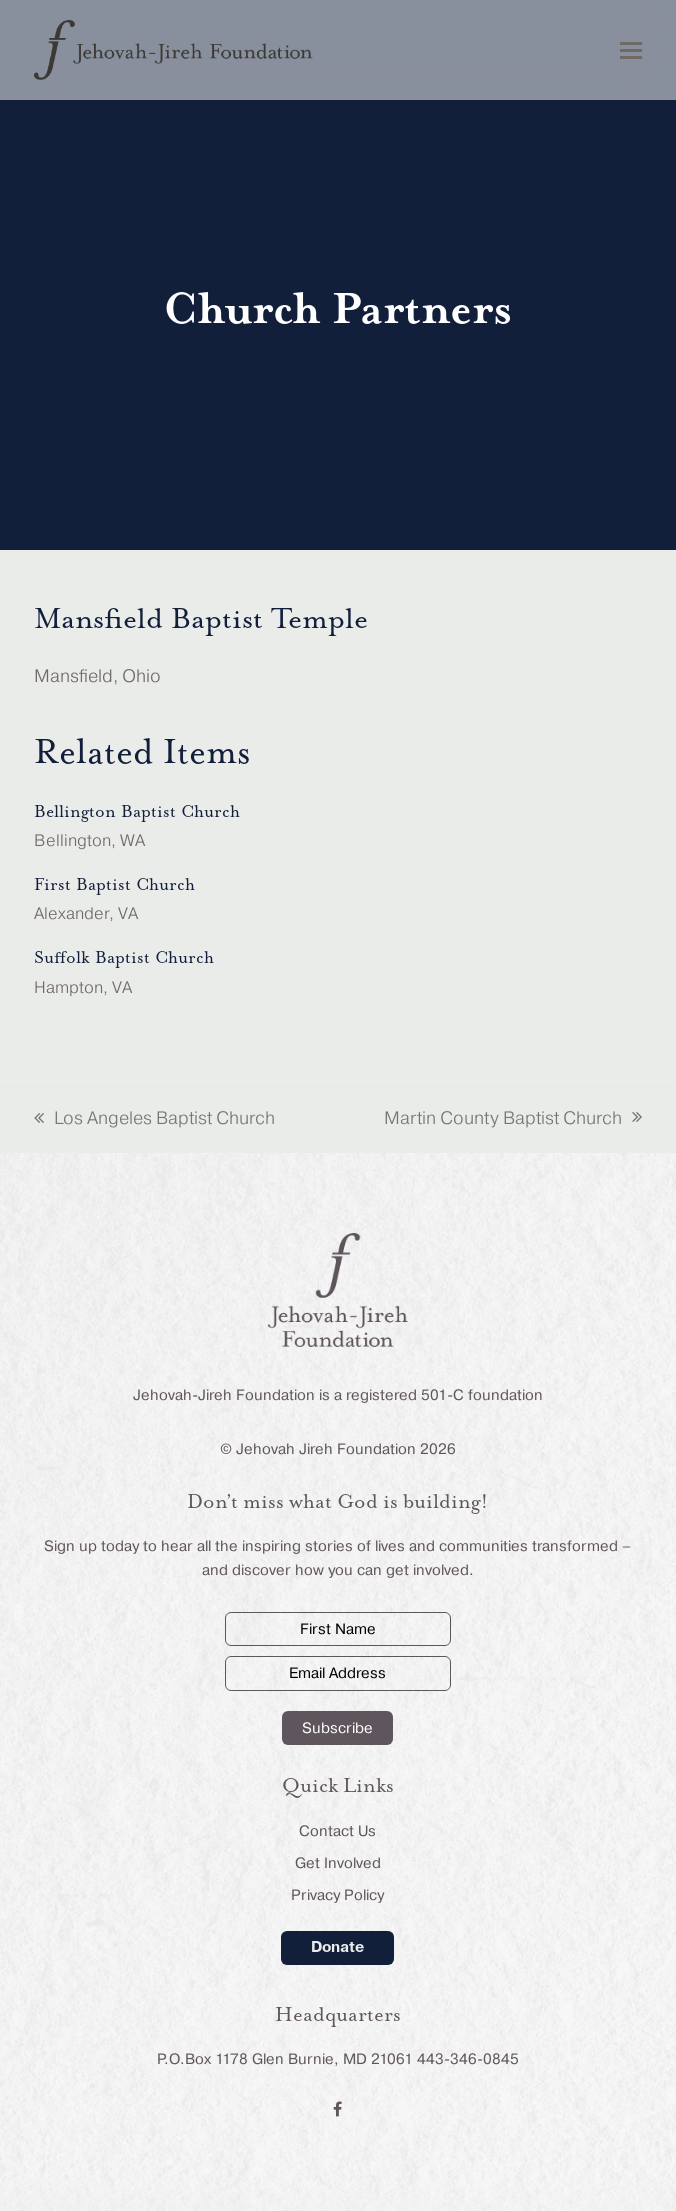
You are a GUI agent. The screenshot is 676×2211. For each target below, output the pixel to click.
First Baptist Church (114, 885)
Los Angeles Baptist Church (154, 1120)
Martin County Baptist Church (513, 1120)
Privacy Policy (337, 1895)
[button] (631, 50)
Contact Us (337, 1831)
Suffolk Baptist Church (124, 958)
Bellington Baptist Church (137, 812)
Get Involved (338, 1863)
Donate (337, 1947)
